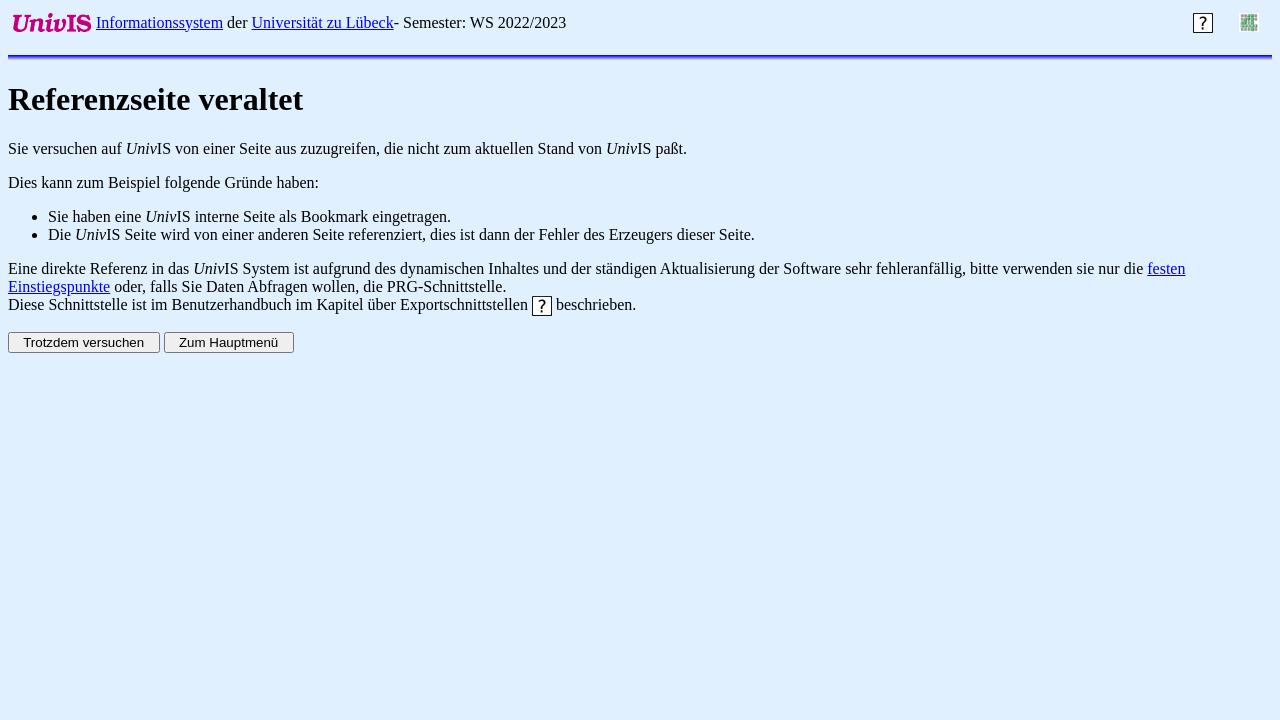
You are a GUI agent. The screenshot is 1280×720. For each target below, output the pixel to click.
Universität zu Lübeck (323, 22)
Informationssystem (159, 22)
